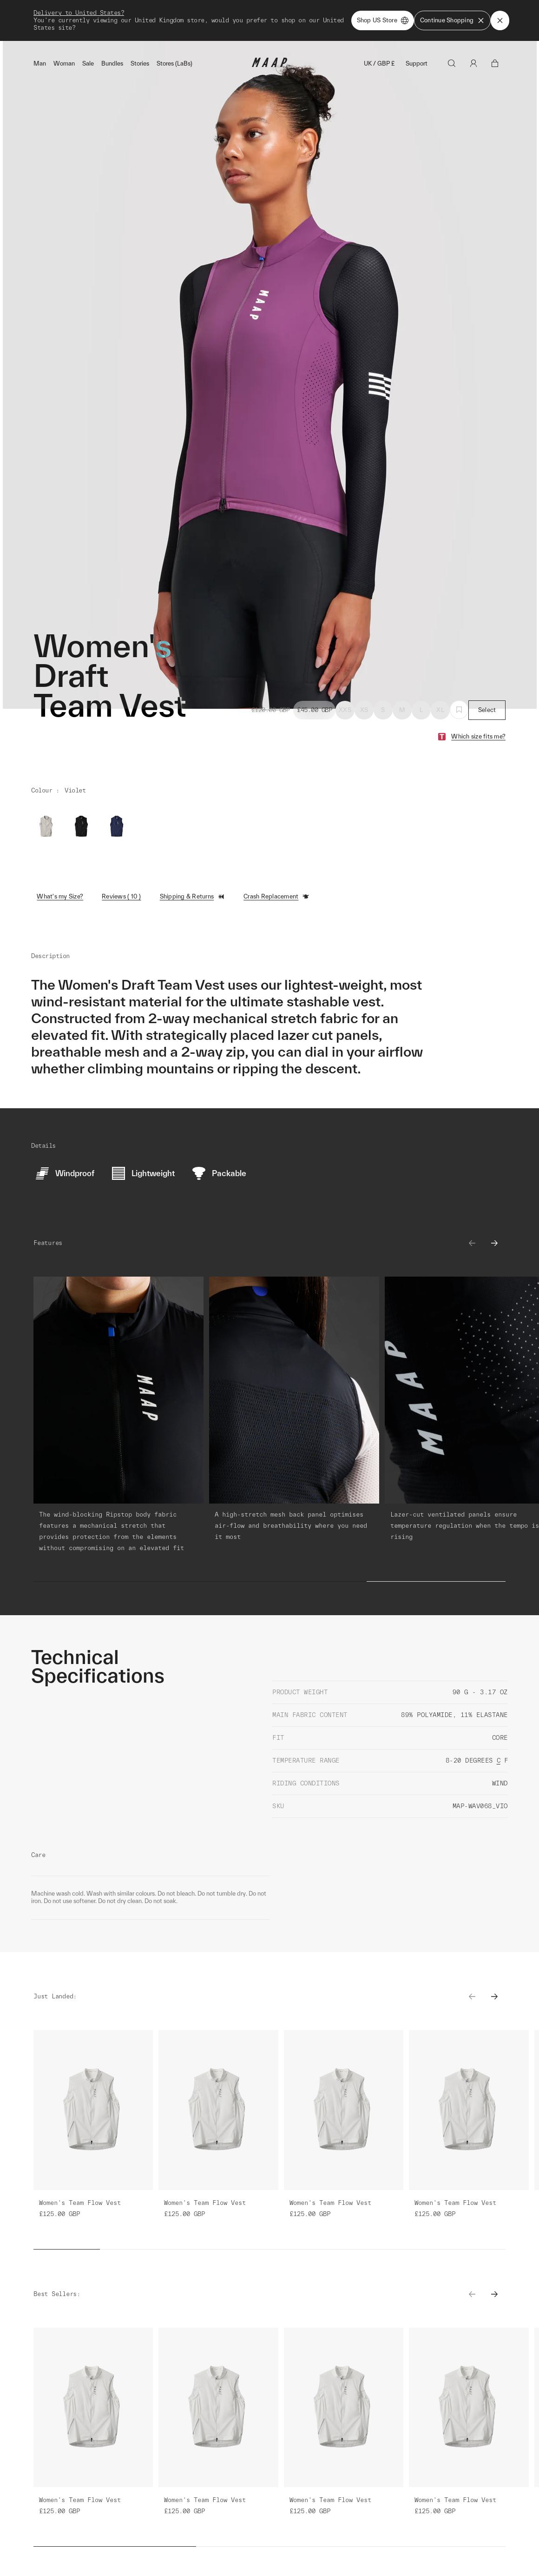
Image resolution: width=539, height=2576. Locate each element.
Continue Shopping (452, 20)
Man (39, 63)
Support (416, 63)
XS (364, 709)
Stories (140, 63)
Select (487, 709)
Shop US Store (382, 20)
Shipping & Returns (192, 896)
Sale (88, 63)
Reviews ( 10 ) (121, 896)
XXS (345, 709)
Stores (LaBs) (174, 63)
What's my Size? (60, 896)
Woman (64, 63)
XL (440, 709)
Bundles (112, 63)
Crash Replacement (276, 896)
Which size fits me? (478, 736)
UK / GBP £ (379, 63)
